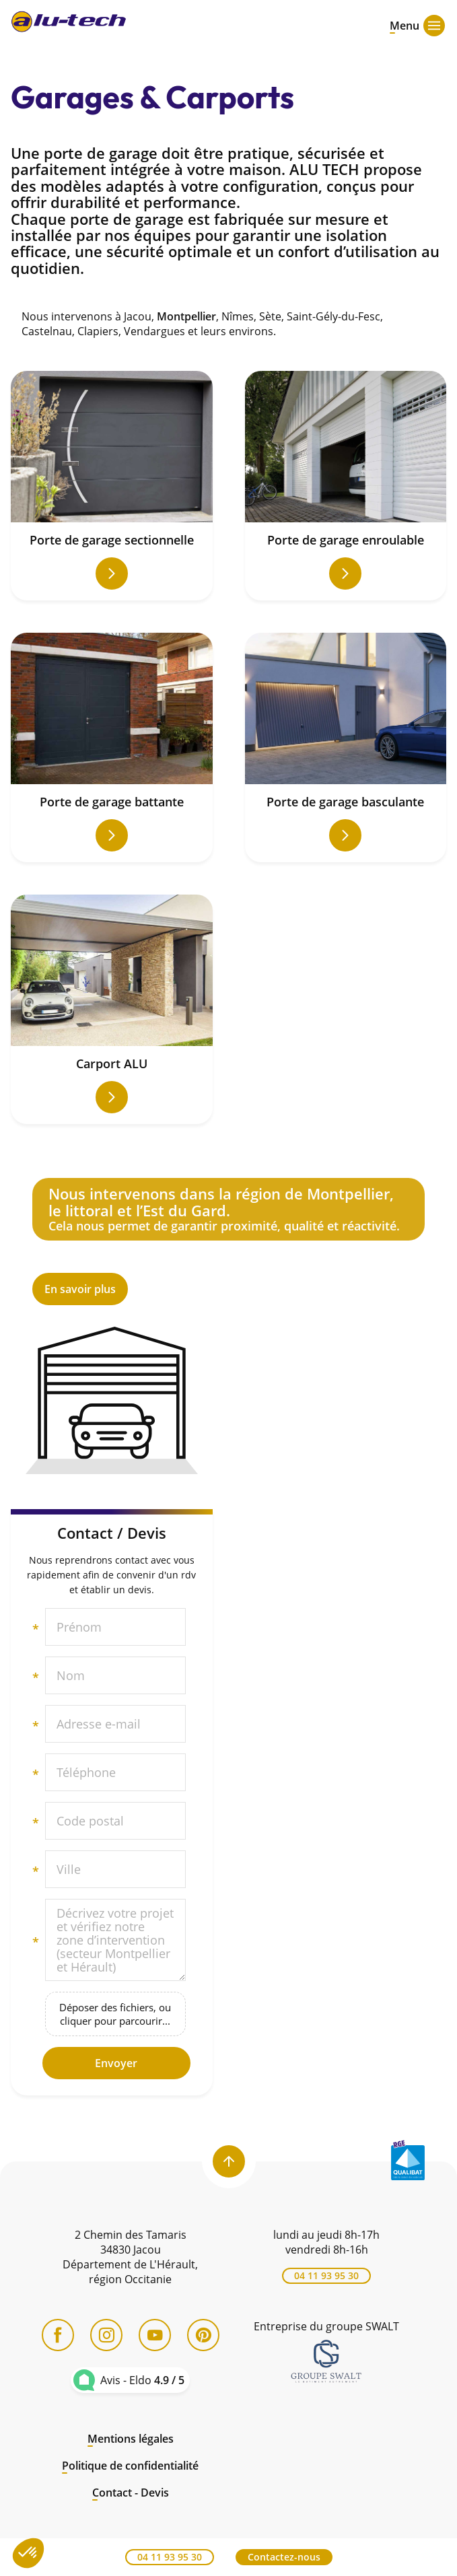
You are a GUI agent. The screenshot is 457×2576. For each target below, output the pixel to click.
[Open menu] (404, 24)
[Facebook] (58, 2335)
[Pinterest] (203, 2335)
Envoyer (116, 2063)
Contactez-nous (284, 2556)
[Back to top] (229, 2161)
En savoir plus (228, 1241)
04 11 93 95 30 (326, 2275)
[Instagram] (106, 2335)
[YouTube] (155, 2335)
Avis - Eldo (142, 2380)
